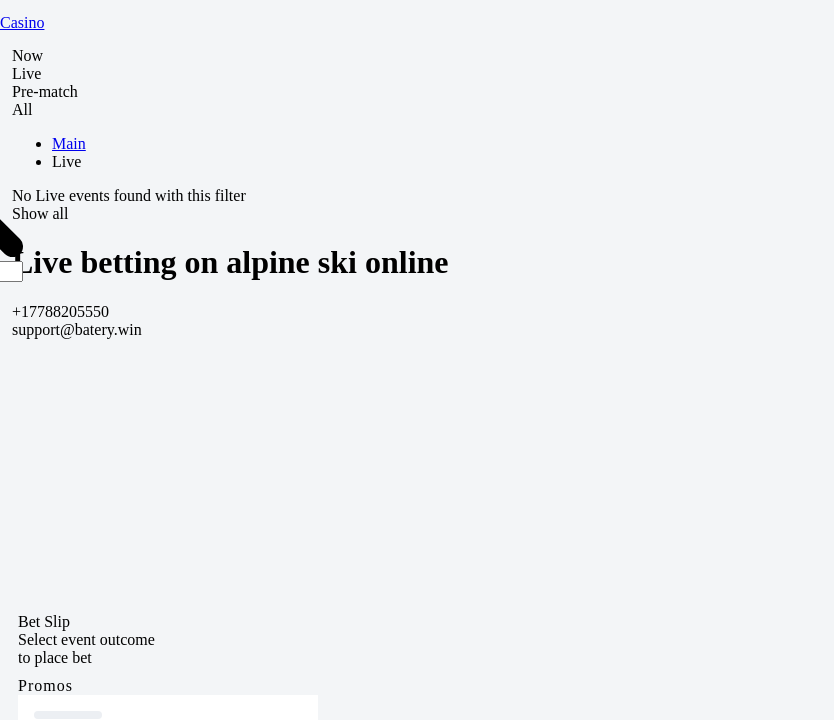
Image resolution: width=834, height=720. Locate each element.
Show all (40, 213)
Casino (22, 22)
